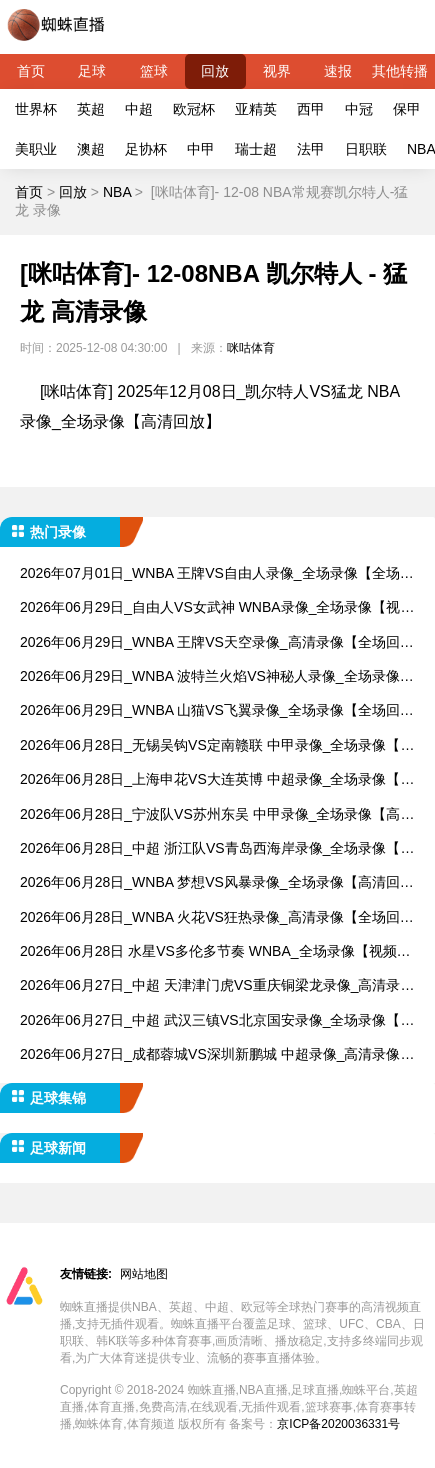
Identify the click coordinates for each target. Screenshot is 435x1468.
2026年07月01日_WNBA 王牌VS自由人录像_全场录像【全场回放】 (217, 574)
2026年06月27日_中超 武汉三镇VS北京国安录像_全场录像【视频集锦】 (217, 1021)
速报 (338, 71)
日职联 (366, 149)
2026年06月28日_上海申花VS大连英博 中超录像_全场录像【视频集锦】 (217, 780)
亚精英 (256, 109)
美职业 (36, 149)
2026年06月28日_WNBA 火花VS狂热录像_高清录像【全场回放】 (210, 918)
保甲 (407, 109)
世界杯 (36, 109)
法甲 (311, 149)
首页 (31, 71)
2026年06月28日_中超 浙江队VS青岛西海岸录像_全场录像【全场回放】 (217, 849)
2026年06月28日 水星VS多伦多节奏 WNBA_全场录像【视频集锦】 (215, 952)
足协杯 (146, 149)
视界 (277, 71)
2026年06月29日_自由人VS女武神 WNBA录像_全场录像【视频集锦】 (217, 608)
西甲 (311, 109)
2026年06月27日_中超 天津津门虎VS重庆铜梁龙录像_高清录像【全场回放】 (217, 986)
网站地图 (144, 1274)
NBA (117, 192)
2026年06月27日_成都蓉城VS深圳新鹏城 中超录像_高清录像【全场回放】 (210, 1055)
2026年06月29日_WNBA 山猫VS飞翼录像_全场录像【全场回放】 (210, 711)
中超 (139, 109)
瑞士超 (256, 149)
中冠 (359, 109)
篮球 (154, 71)
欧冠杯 (194, 109)
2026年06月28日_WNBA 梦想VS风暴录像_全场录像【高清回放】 (210, 883)
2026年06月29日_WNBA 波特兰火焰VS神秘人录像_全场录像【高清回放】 (210, 677)
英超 (91, 109)
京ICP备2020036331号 (338, 1424)
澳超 (91, 149)
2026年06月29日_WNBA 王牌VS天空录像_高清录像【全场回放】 (210, 643)
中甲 (201, 149)
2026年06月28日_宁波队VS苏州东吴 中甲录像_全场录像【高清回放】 (217, 815)
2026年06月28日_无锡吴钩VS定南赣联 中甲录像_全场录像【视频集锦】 (217, 746)
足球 (92, 71)
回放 (215, 71)
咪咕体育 (251, 348)
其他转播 (400, 71)
